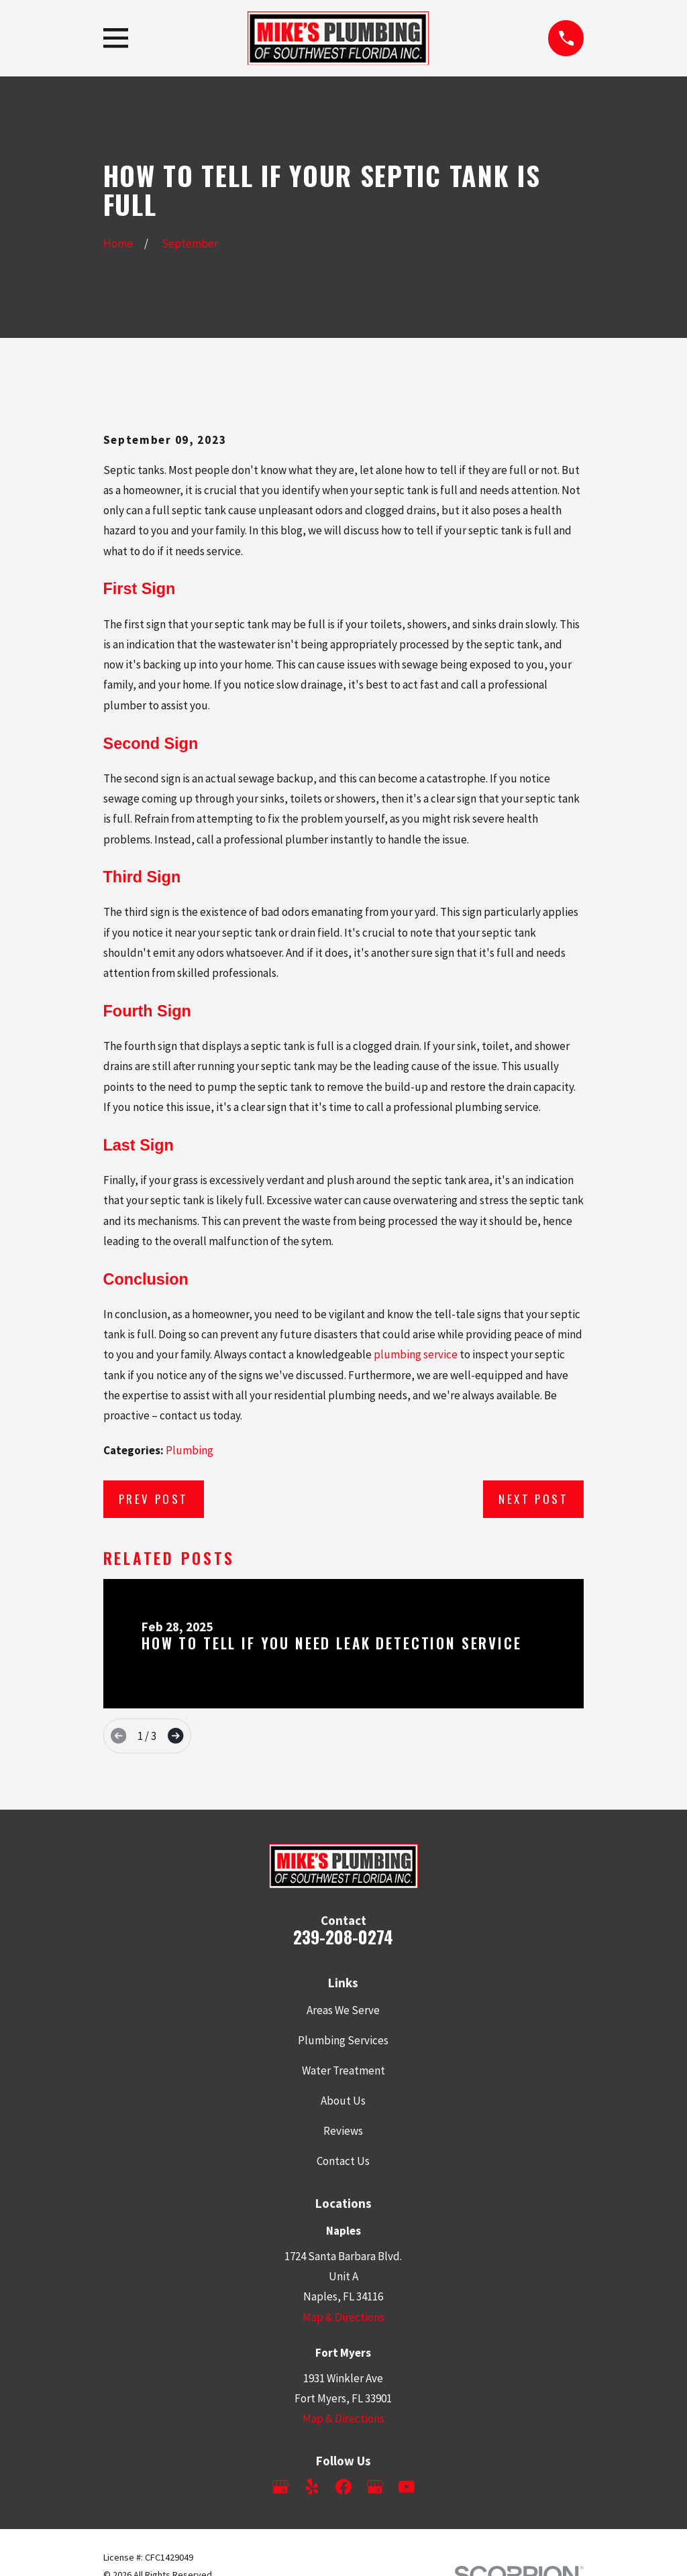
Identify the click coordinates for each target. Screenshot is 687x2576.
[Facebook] (343, 2487)
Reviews (343, 2130)
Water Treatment (343, 2070)
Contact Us (343, 2161)
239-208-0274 (343, 1936)
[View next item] (175, 1735)
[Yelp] (312, 2487)
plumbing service (416, 1354)
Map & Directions (343, 2317)
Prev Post (154, 1498)
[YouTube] (407, 2487)
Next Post (533, 1498)
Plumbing (189, 1450)
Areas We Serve (343, 2010)
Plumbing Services (343, 2040)
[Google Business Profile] (280, 2487)
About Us (343, 2100)
